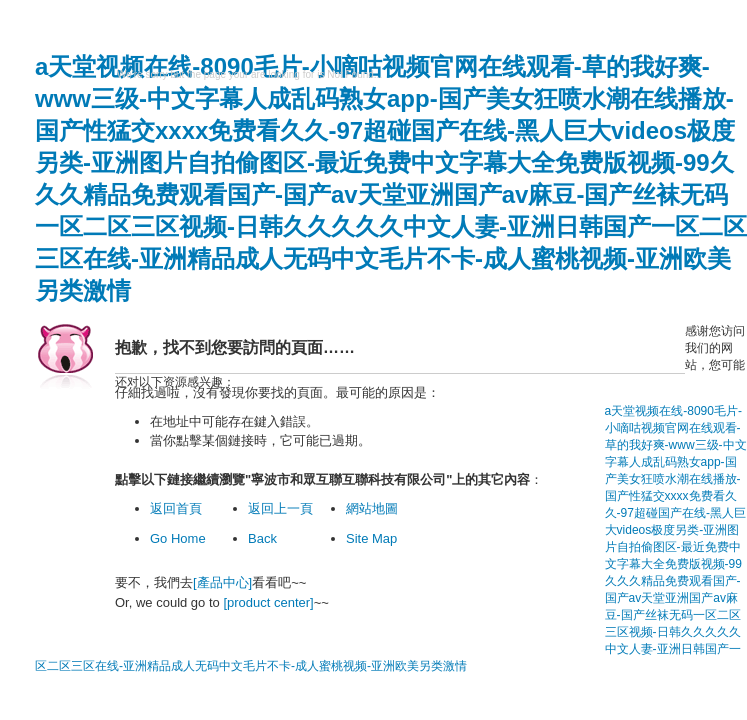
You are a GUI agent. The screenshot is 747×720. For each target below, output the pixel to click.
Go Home (178, 538)
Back (262, 538)
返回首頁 (176, 508)
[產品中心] (222, 582)
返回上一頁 (280, 508)
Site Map (371, 538)
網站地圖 (372, 508)
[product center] (268, 602)
